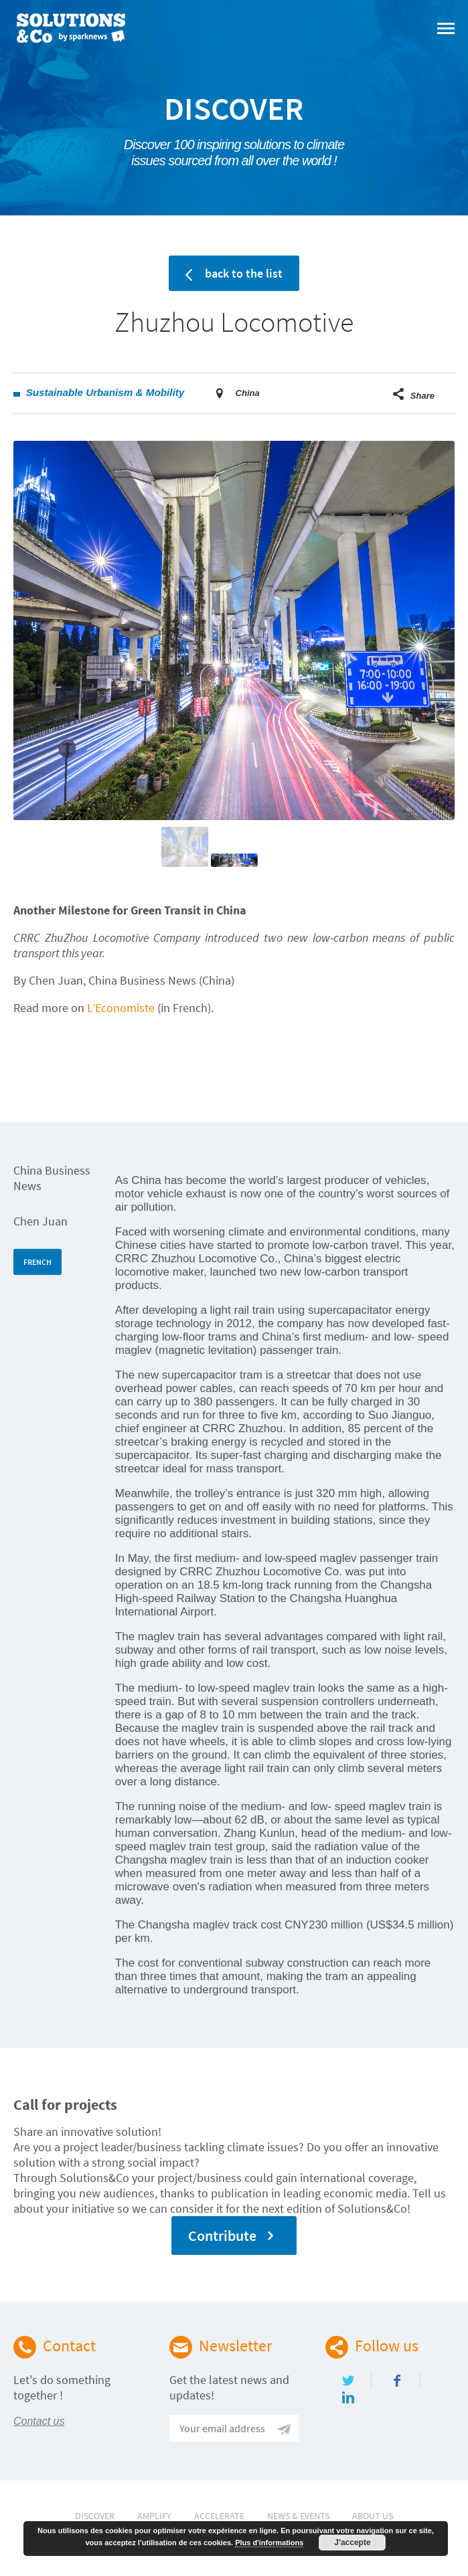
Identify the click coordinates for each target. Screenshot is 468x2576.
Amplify (154, 2516)
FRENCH (37, 1262)
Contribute (234, 2235)
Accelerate (219, 2516)
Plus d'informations (269, 2543)
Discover (94, 2516)
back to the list (234, 273)
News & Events (298, 2516)
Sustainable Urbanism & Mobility (105, 392)
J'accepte (352, 2542)
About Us (372, 2516)
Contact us (38, 2421)
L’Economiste (121, 1007)
